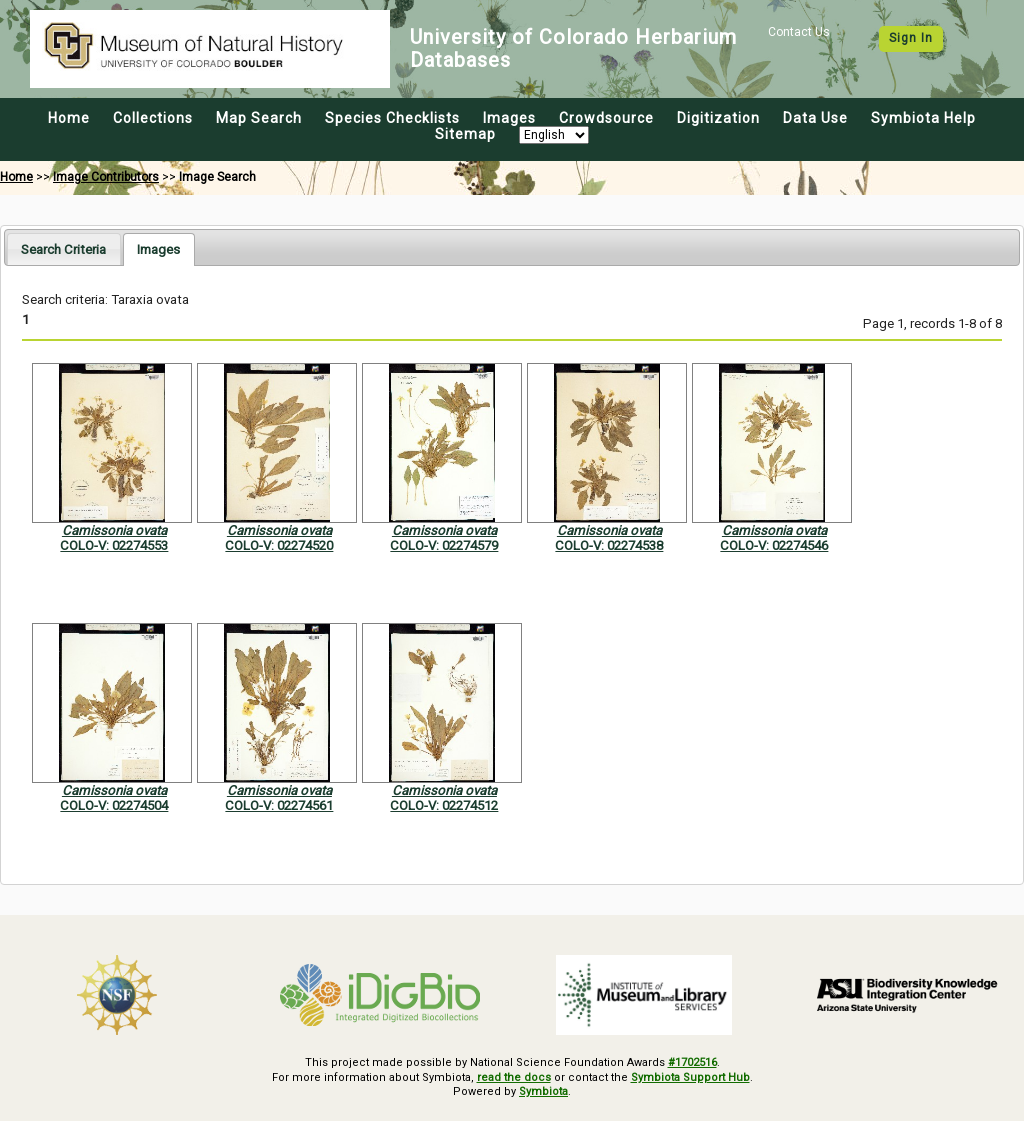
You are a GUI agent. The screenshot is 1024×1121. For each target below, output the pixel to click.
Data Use (815, 118)
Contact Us (799, 32)
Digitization (718, 118)
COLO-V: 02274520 (279, 545)
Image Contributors (106, 177)
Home (69, 118)
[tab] (63, 248)
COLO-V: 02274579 (444, 545)
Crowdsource (606, 118)
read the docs (514, 1077)
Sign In (911, 38)
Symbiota (543, 1091)
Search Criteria (63, 249)
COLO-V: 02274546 (774, 545)
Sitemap (465, 134)
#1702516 (692, 1062)
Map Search (259, 118)
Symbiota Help (923, 118)
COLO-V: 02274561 (279, 805)
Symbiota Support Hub (690, 1077)
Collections (153, 118)
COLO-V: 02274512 (444, 805)
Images (509, 118)
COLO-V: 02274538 (609, 545)
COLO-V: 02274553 (114, 545)
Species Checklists (392, 118)
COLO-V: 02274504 (114, 805)
